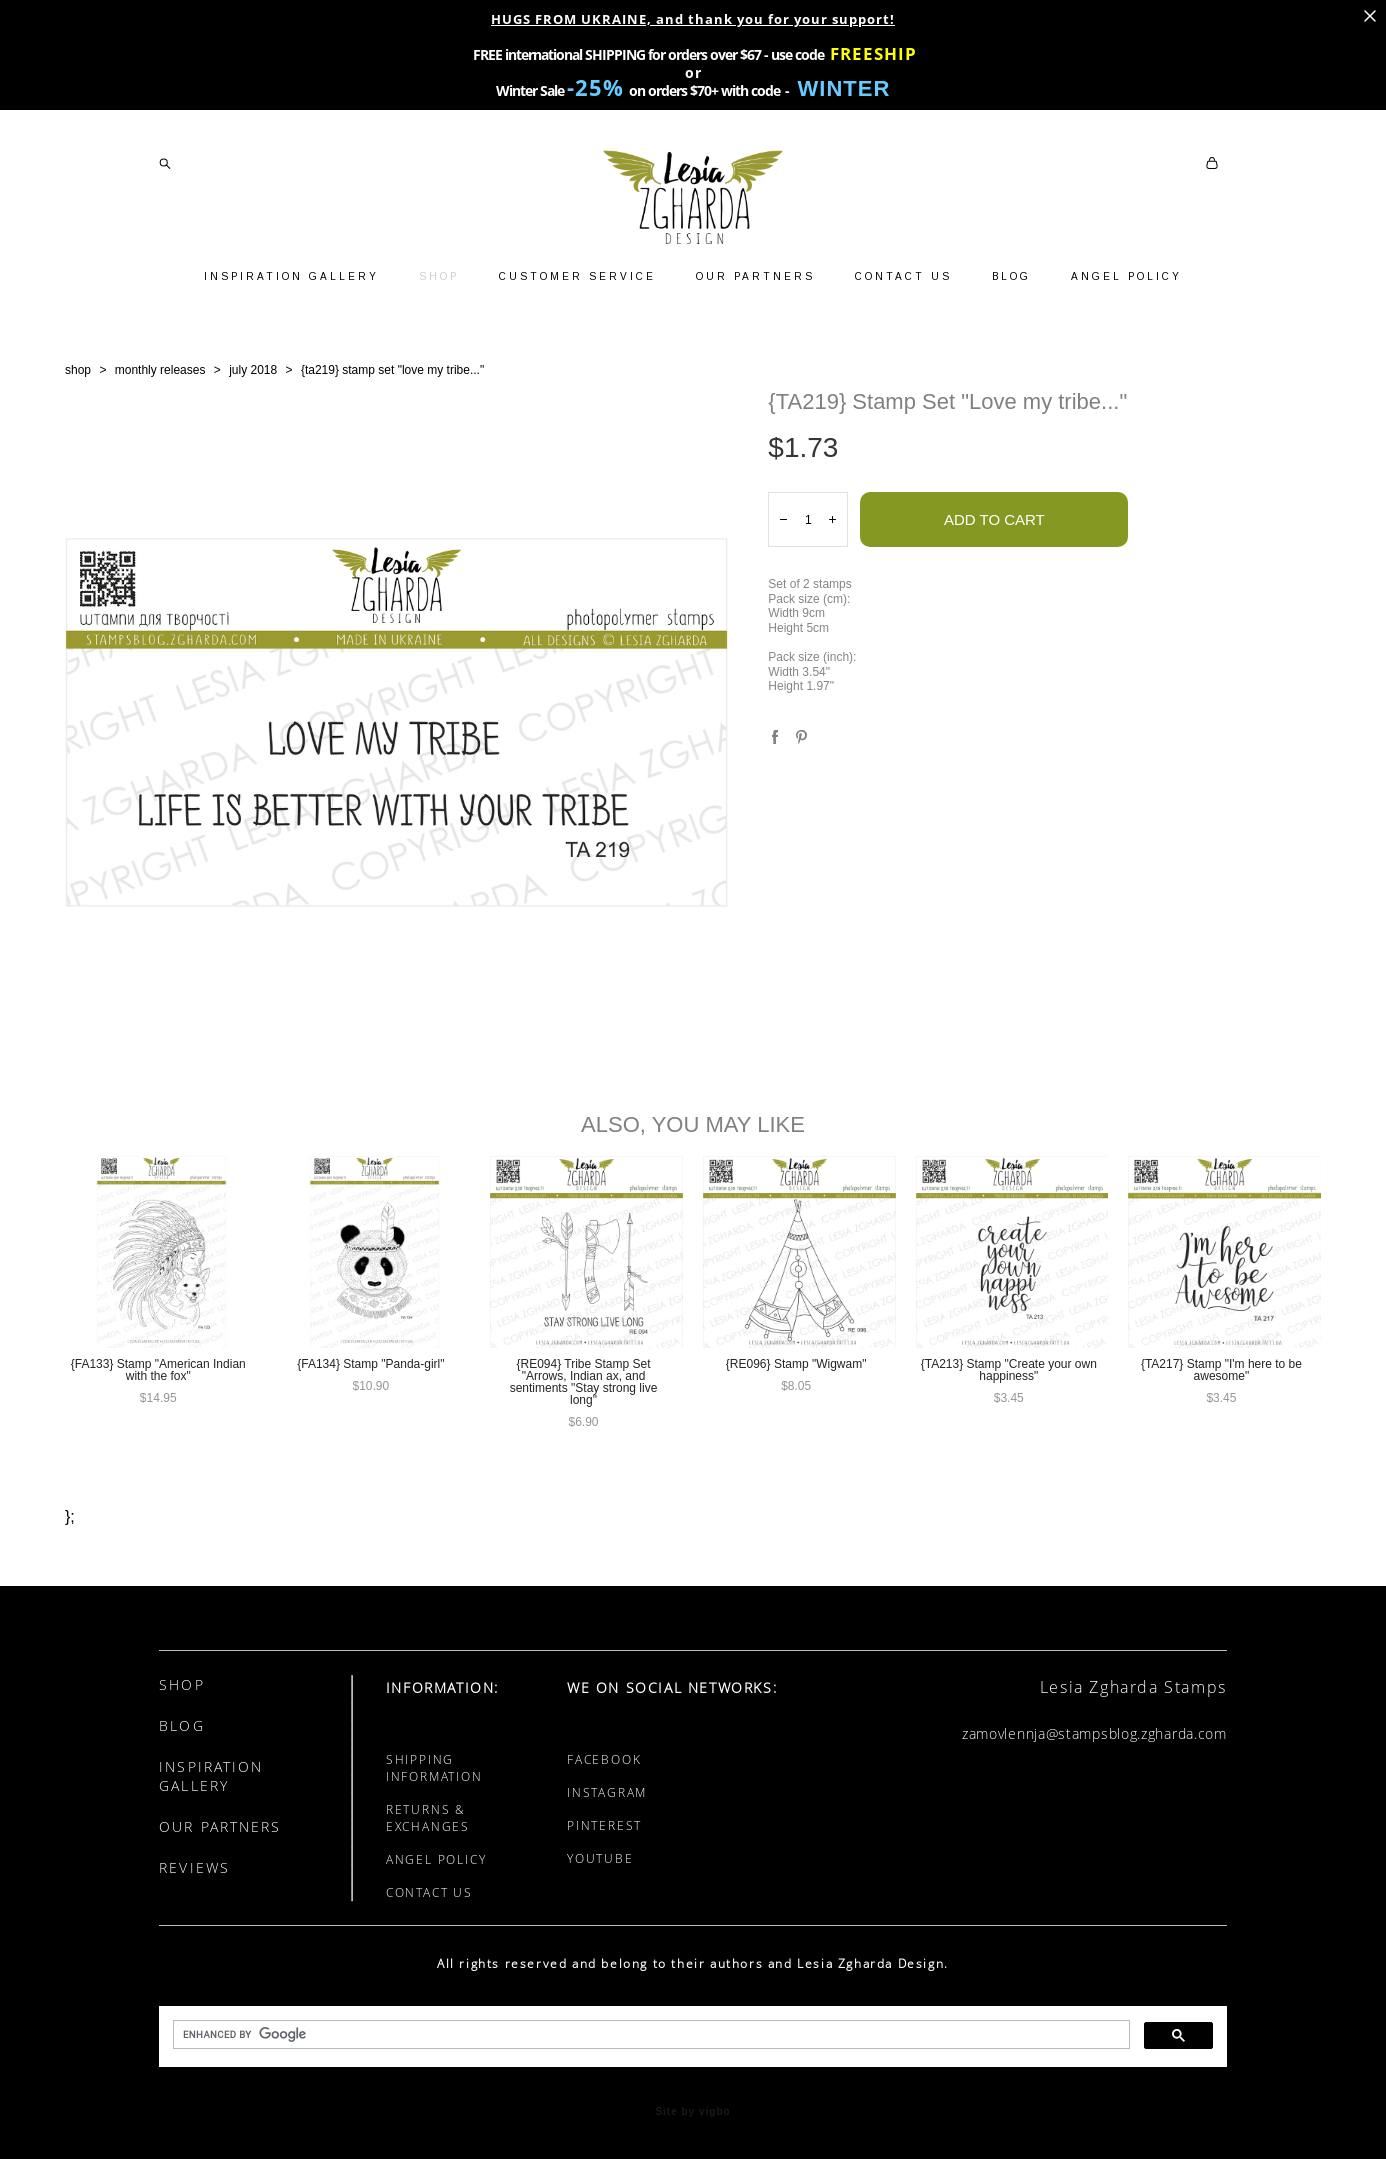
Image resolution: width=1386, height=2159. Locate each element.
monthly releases (160, 370)
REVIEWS (194, 1867)
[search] (649, 2035)
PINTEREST (604, 1825)
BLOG (1011, 276)
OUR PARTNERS (755, 276)
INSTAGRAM (607, 1792)
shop (78, 370)
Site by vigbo (692, 2112)
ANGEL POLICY (1126, 276)
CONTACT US (903, 276)
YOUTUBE (600, 1858)
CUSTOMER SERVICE (577, 276)
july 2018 (253, 370)
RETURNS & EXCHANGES (428, 1818)
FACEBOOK (604, 1759)
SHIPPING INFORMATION (434, 1768)
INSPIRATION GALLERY (291, 276)
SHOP (439, 276)
